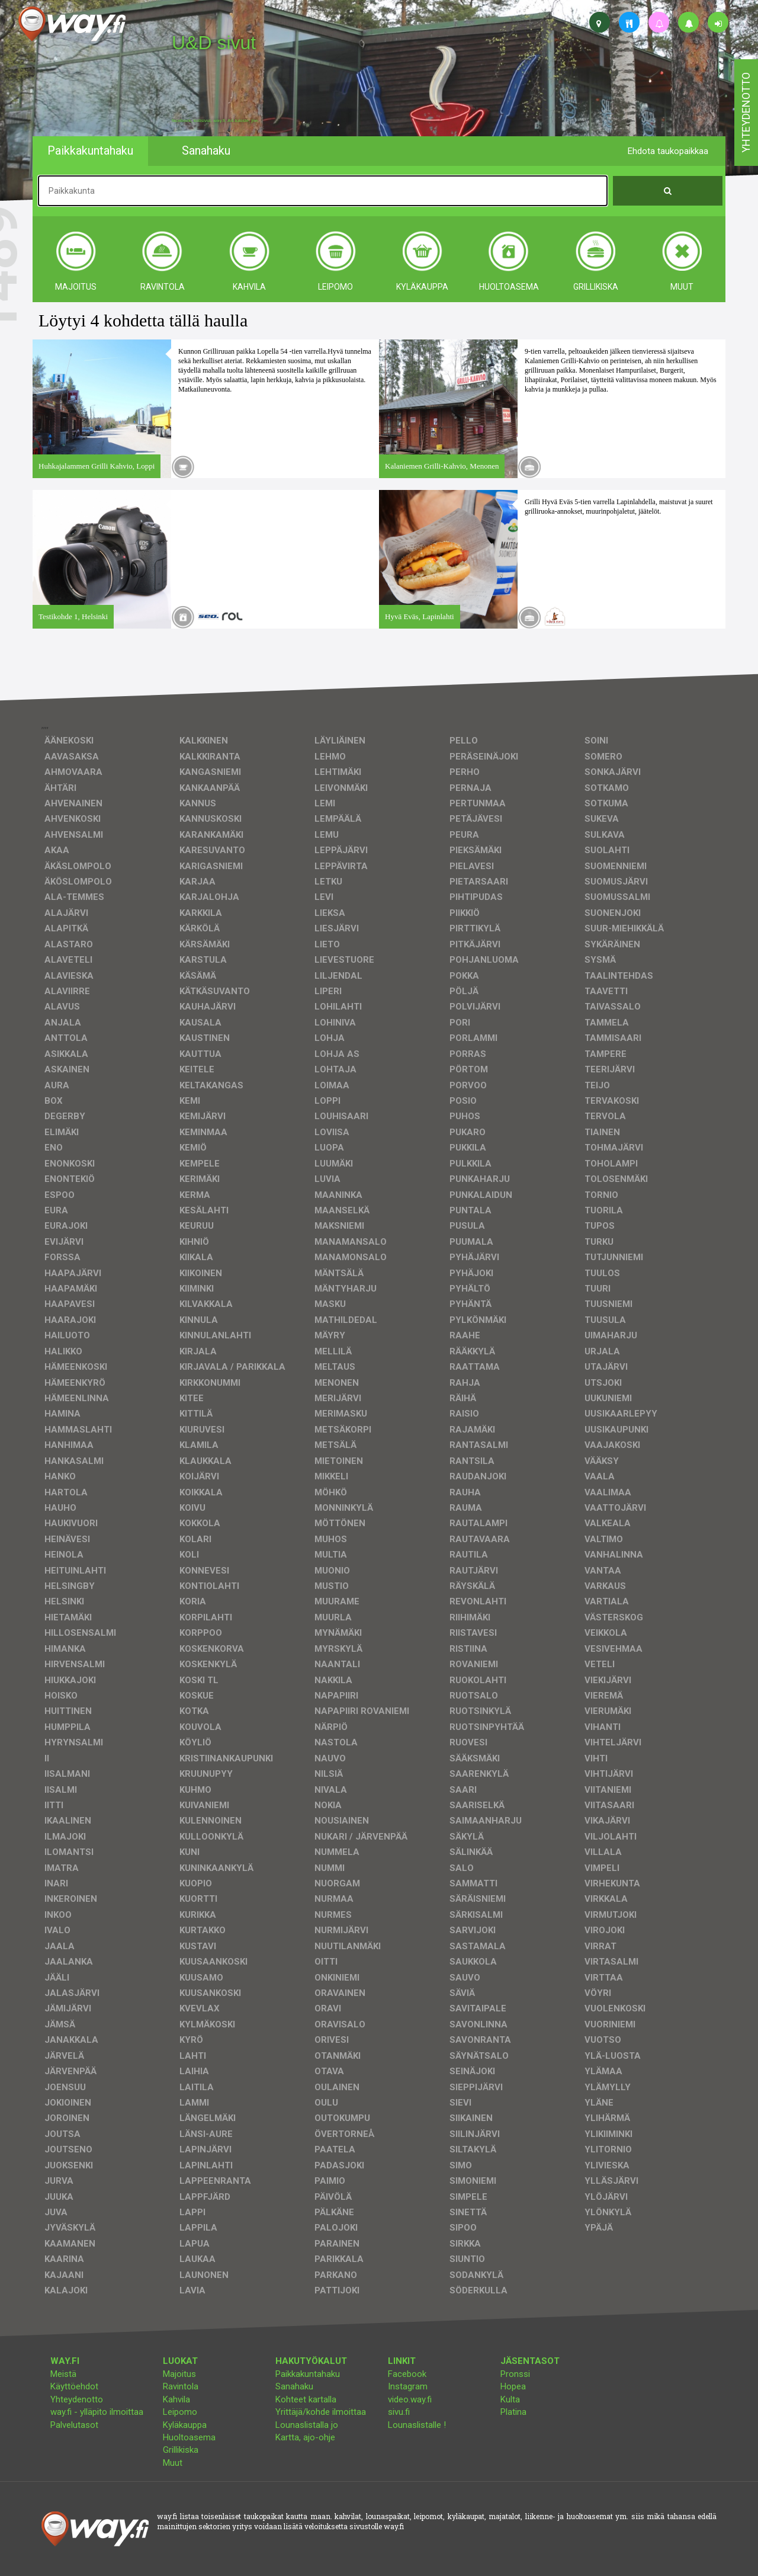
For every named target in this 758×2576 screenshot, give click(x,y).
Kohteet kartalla (305, 2399)
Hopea (513, 2386)
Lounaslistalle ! (417, 2425)
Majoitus (179, 2374)
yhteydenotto (746, 112)
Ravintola (180, 2386)
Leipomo (180, 2412)
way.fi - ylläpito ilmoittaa (96, 2412)
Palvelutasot (74, 2425)
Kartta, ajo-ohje (305, 2437)
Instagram (408, 2386)
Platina (513, 2412)
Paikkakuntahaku (307, 2374)
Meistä (63, 2374)
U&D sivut (214, 42)
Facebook (407, 2374)
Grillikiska (180, 2449)
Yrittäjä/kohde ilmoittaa (320, 2412)
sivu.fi (399, 2412)
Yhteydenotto (76, 2399)
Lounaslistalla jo (306, 2425)
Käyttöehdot (74, 2386)
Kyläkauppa (185, 2425)
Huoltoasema (189, 2437)
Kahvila (176, 2399)
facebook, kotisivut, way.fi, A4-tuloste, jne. (215, 120)
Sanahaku (294, 2386)
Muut (172, 2463)
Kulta (510, 2399)
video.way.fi (410, 2399)
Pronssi (515, 2374)
